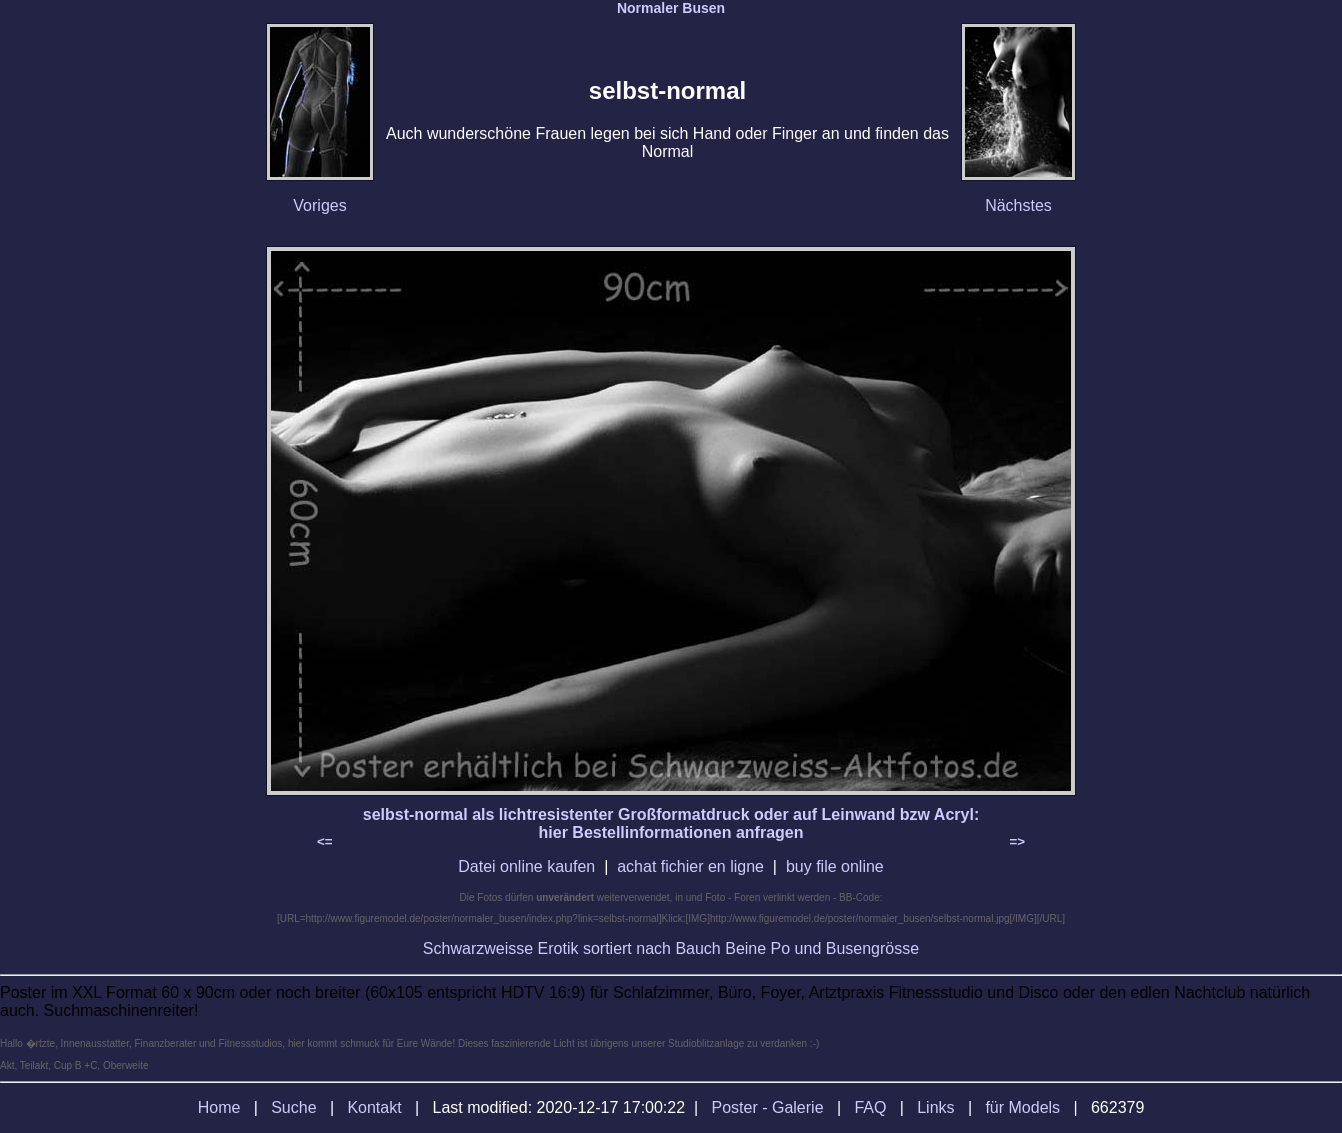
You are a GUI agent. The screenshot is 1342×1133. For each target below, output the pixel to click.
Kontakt (374, 1107)
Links (935, 1107)
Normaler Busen (671, 8)
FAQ (870, 1107)
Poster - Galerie (768, 1107)
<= (325, 841)
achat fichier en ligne (690, 866)
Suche (293, 1107)
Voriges (319, 205)
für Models (1022, 1107)
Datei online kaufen (526, 866)
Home (219, 1107)
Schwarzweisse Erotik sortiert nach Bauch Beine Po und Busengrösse (671, 948)
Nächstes (1018, 205)
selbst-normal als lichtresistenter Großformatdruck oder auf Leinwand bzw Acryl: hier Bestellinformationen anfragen (671, 823)
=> (1017, 841)
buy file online (835, 866)
